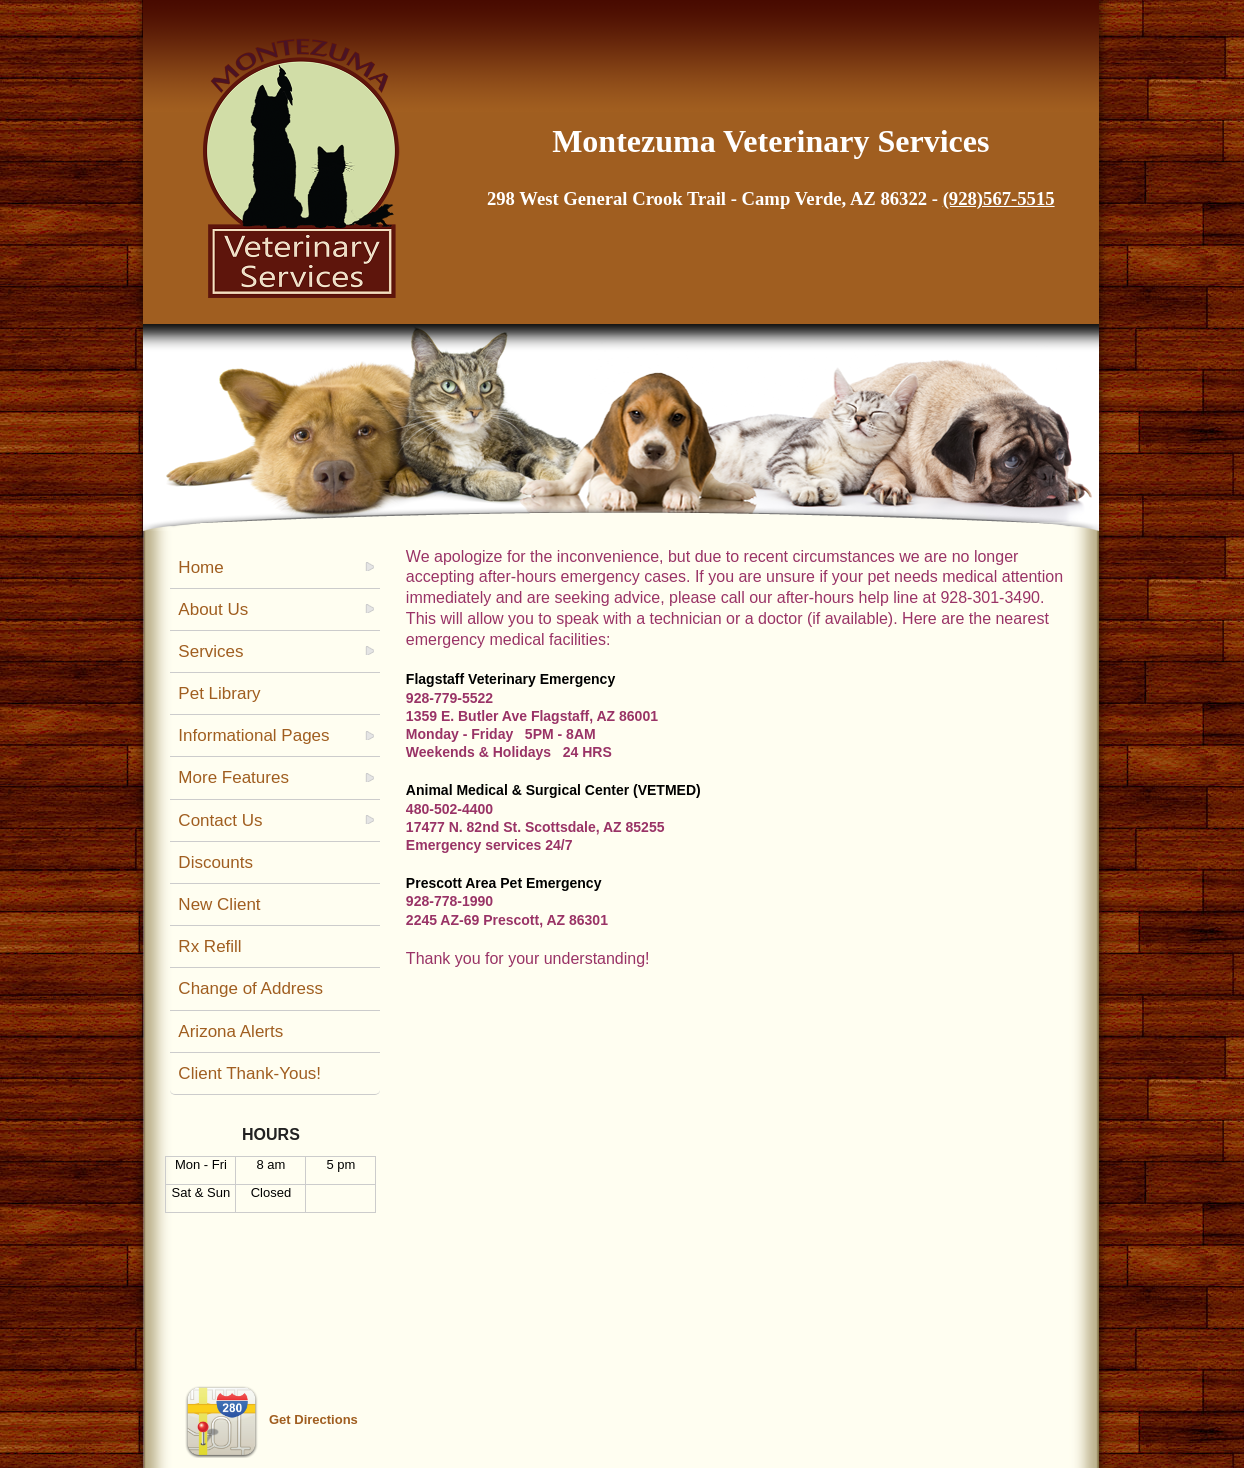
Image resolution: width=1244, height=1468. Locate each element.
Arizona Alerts (230, 1031)
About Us (213, 609)
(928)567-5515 (999, 198)
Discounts (215, 862)
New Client (219, 904)
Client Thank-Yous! (249, 1073)
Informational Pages (253, 735)
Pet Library (219, 693)
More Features (233, 777)
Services (210, 651)
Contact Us (220, 820)
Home (200, 567)
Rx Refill (209, 946)
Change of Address (250, 988)
